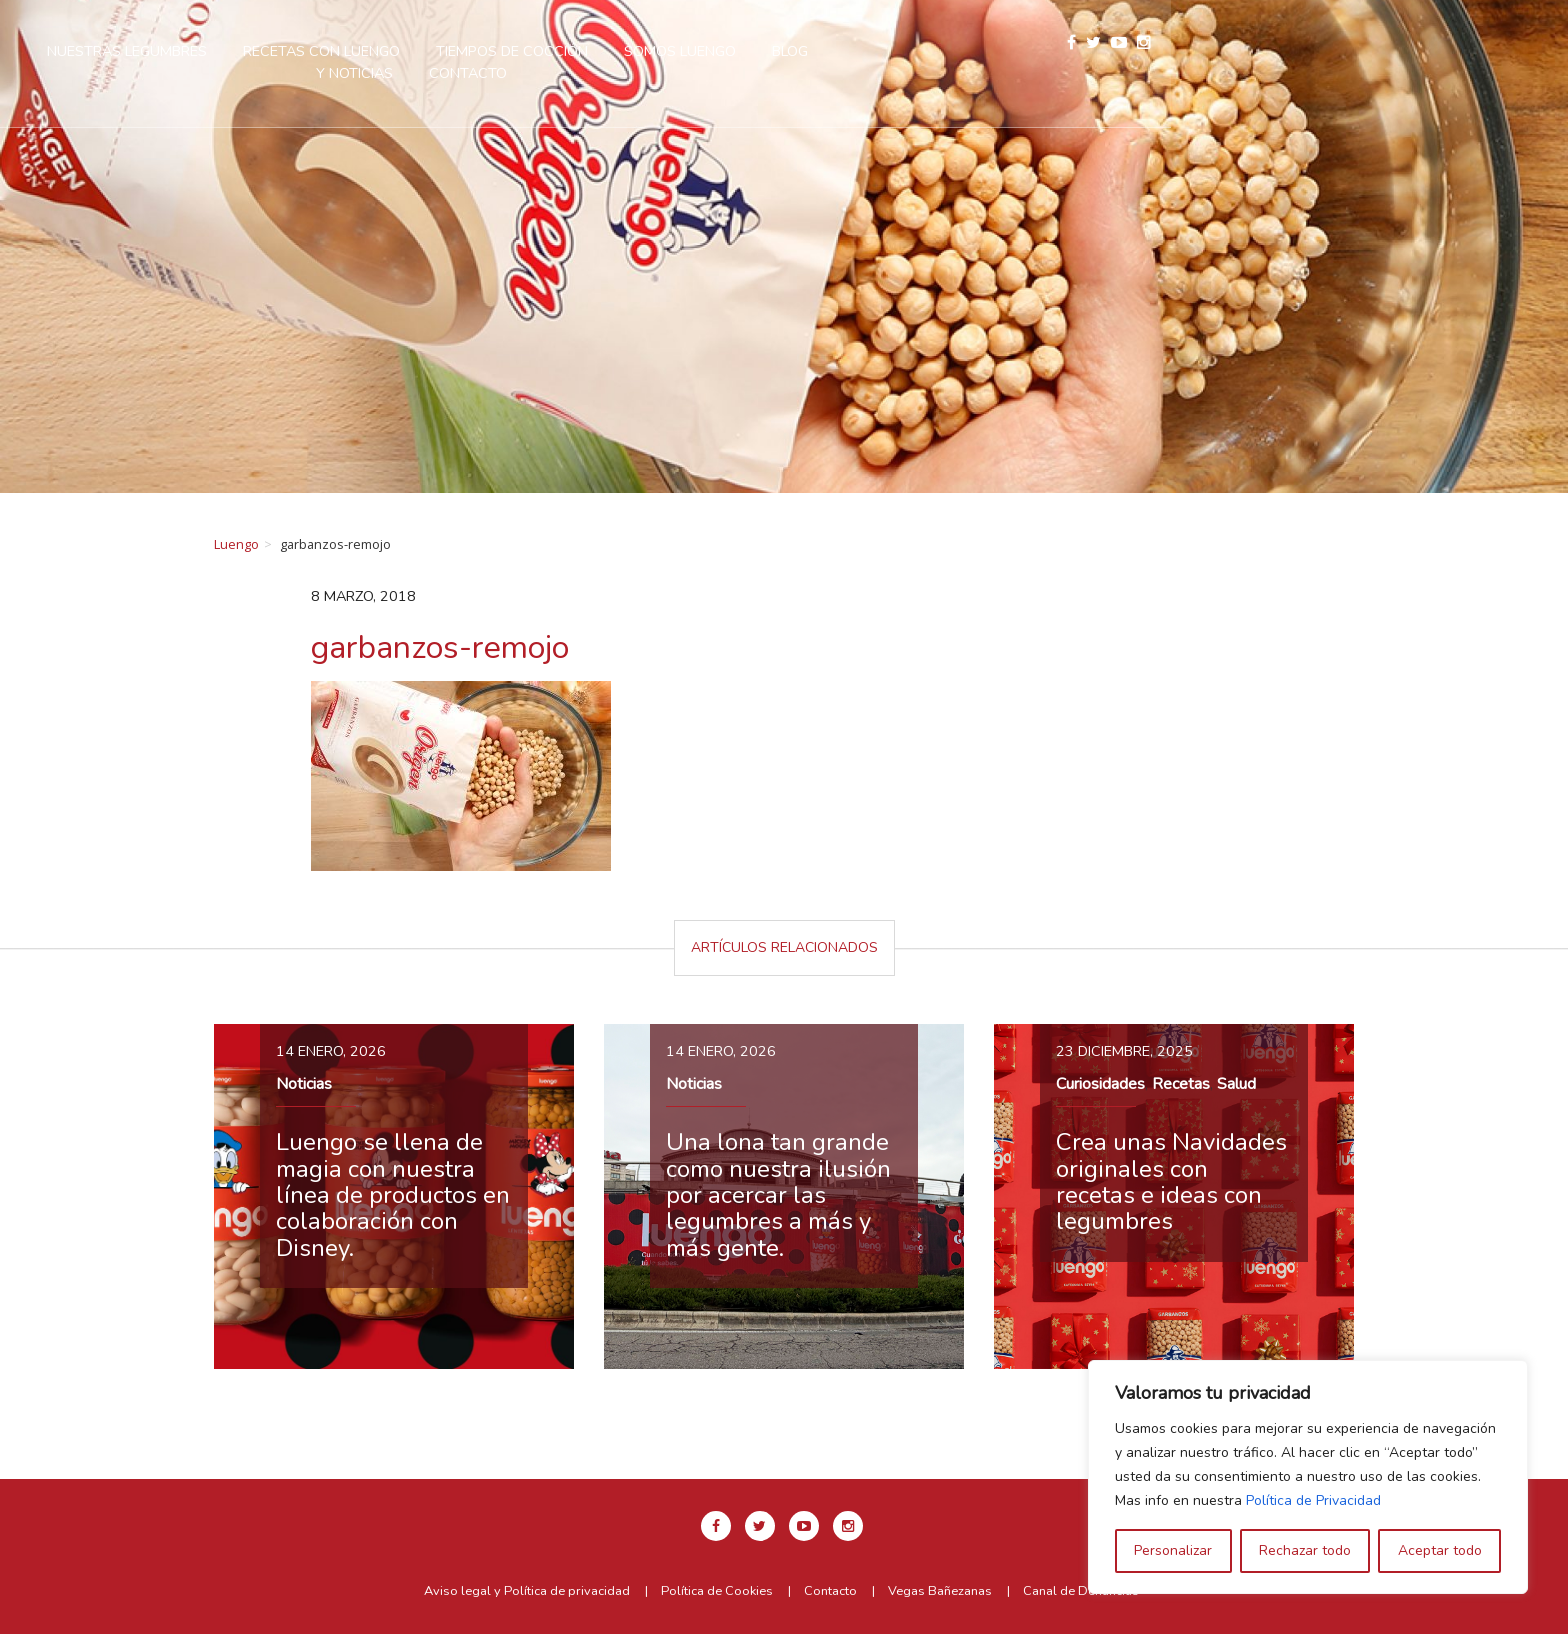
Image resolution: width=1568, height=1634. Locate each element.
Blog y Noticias (1081, 51)
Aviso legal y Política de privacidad (527, 1591)
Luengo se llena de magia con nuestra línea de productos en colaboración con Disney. (393, 1195)
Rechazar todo (1305, 1550)
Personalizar (1173, 1550)
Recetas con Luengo (572, 51)
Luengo (236, 544)
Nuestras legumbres (378, 51)
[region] (1308, 1477)
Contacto (719, 73)
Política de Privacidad (1313, 1500)
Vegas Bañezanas (940, 1591)
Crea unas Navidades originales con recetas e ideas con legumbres (1171, 1181)
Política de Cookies (717, 1591)
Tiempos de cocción (763, 51)
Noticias (304, 1084)
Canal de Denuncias (1081, 1591)
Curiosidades (1100, 1084)
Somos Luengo (931, 51)
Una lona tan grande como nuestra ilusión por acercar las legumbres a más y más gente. (778, 1195)
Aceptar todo (1440, 1550)
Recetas (1181, 1084)
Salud (1236, 1084)
